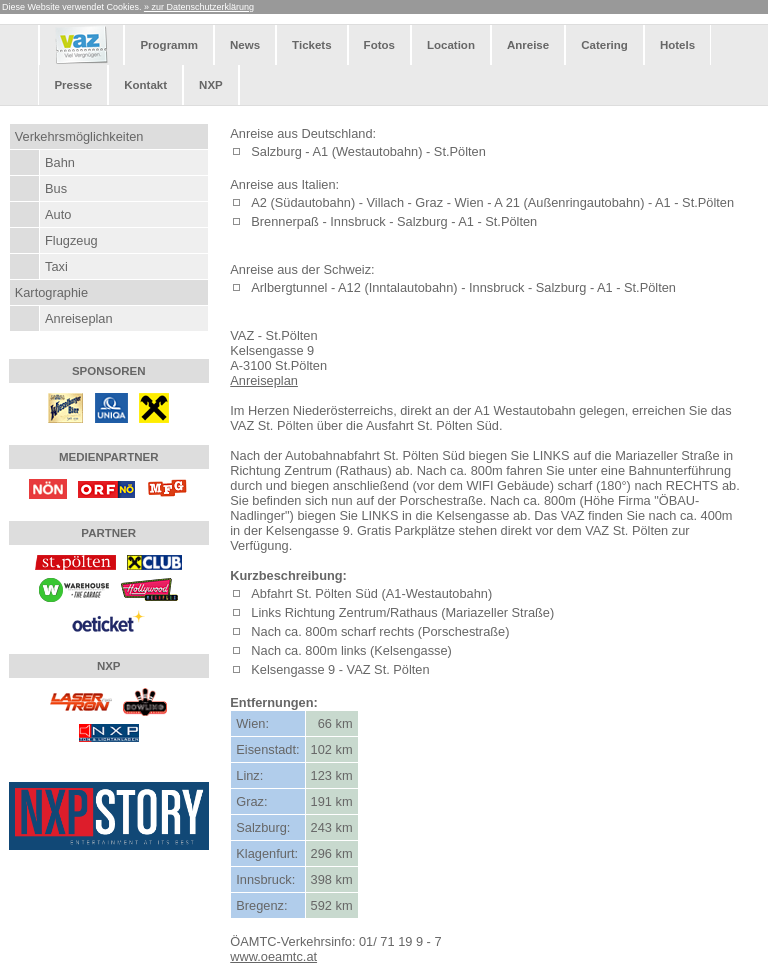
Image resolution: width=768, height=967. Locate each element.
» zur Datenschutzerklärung (199, 7)
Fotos (379, 45)
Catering (604, 45)
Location (451, 45)
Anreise (528, 45)
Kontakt (145, 85)
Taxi (56, 266)
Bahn (60, 162)
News (245, 45)
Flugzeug (71, 240)
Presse (73, 85)
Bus (56, 188)
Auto (58, 214)
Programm (169, 45)
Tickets (311, 45)
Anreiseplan (79, 318)
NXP (211, 85)
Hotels (677, 45)
